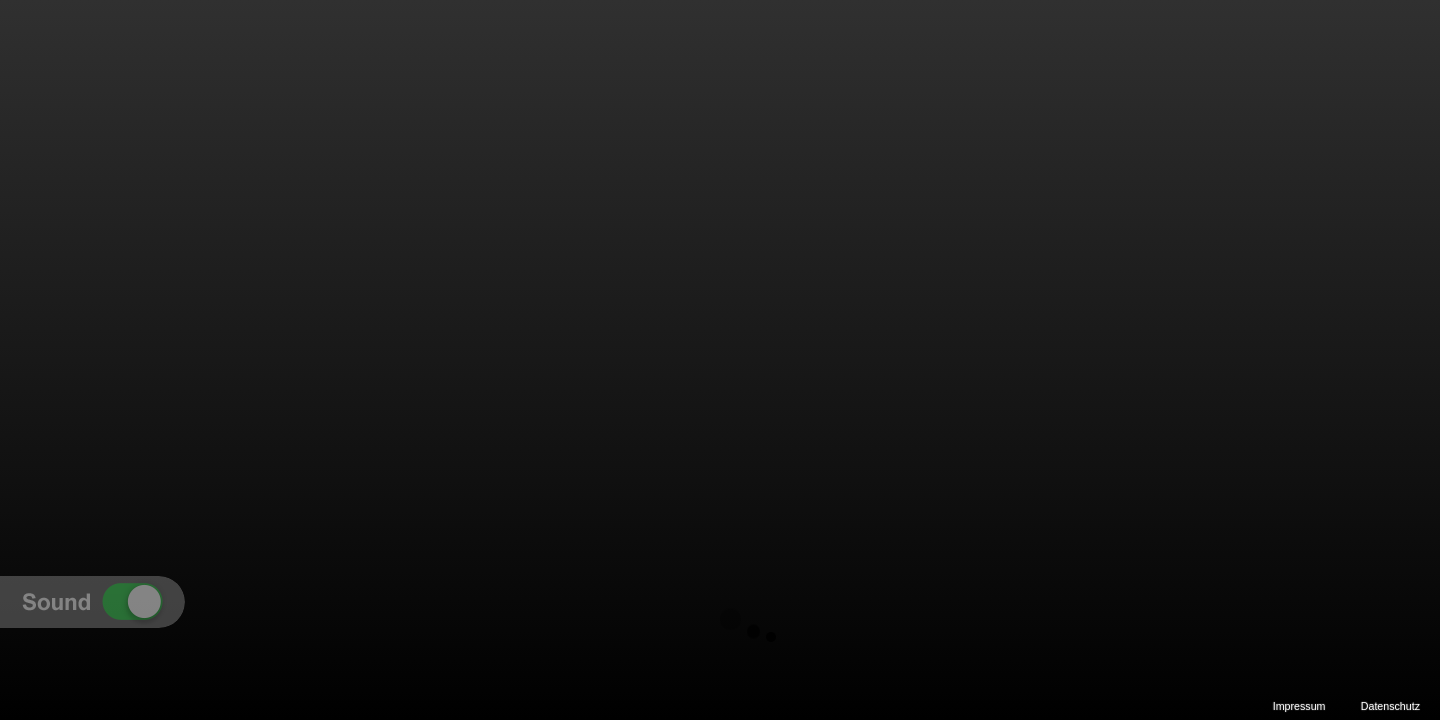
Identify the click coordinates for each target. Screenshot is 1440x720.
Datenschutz (1390, 706)
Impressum (1299, 706)
